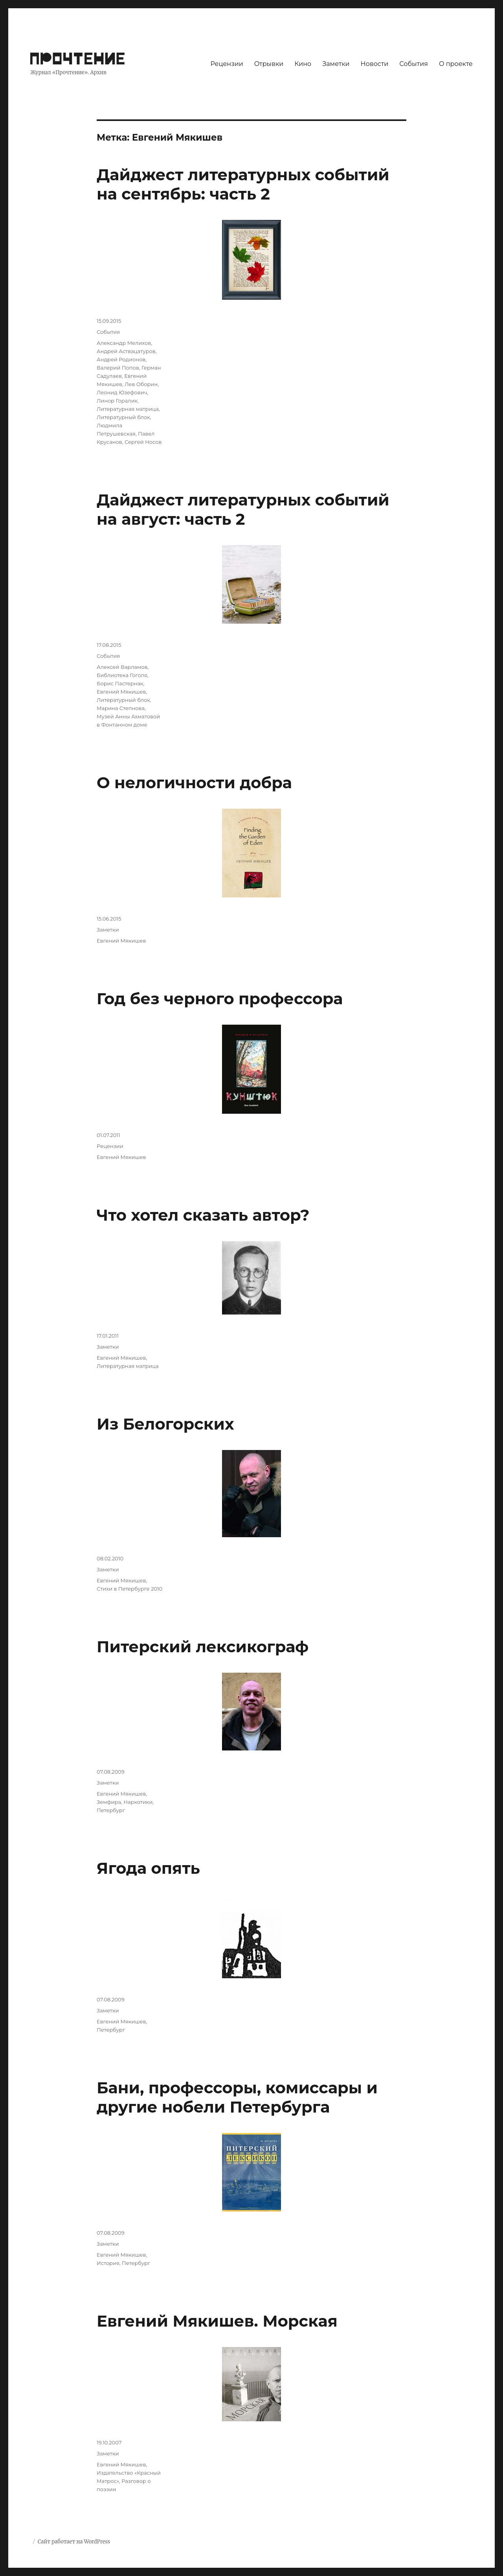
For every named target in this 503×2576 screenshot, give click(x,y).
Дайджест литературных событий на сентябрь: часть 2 (243, 184)
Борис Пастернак (120, 683)
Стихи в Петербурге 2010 (129, 1589)
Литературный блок (123, 417)
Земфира (109, 1802)
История (108, 2263)
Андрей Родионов (121, 359)
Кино (302, 64)
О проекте (456, 64)
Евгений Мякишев (121, 691)
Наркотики (137, 1802)
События (413, 64)
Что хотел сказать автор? (203, 1215)
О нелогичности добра (194, 782)
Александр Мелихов (124, 343)
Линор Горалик (117, 400)
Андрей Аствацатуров (126, 351)
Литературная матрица (128, 409)
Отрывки (269, 64)
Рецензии (226, 64)
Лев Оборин (141, 384)
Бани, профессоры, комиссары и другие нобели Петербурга (237, 2097)
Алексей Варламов (122, 667)
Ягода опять (148, 1868)
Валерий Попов (118, 367)
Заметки (335, 64)
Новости (375, 64)
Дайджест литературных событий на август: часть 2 (243, 509)
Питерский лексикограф (202, 1646)
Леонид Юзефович (122, 392)
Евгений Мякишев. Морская (217, 2321)
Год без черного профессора (220, 998)
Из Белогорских (165, 1424)
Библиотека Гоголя (122, 675)
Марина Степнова (121, 708)
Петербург (111, 1810)
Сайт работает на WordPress (74, 2541)
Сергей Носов (143, 442)
